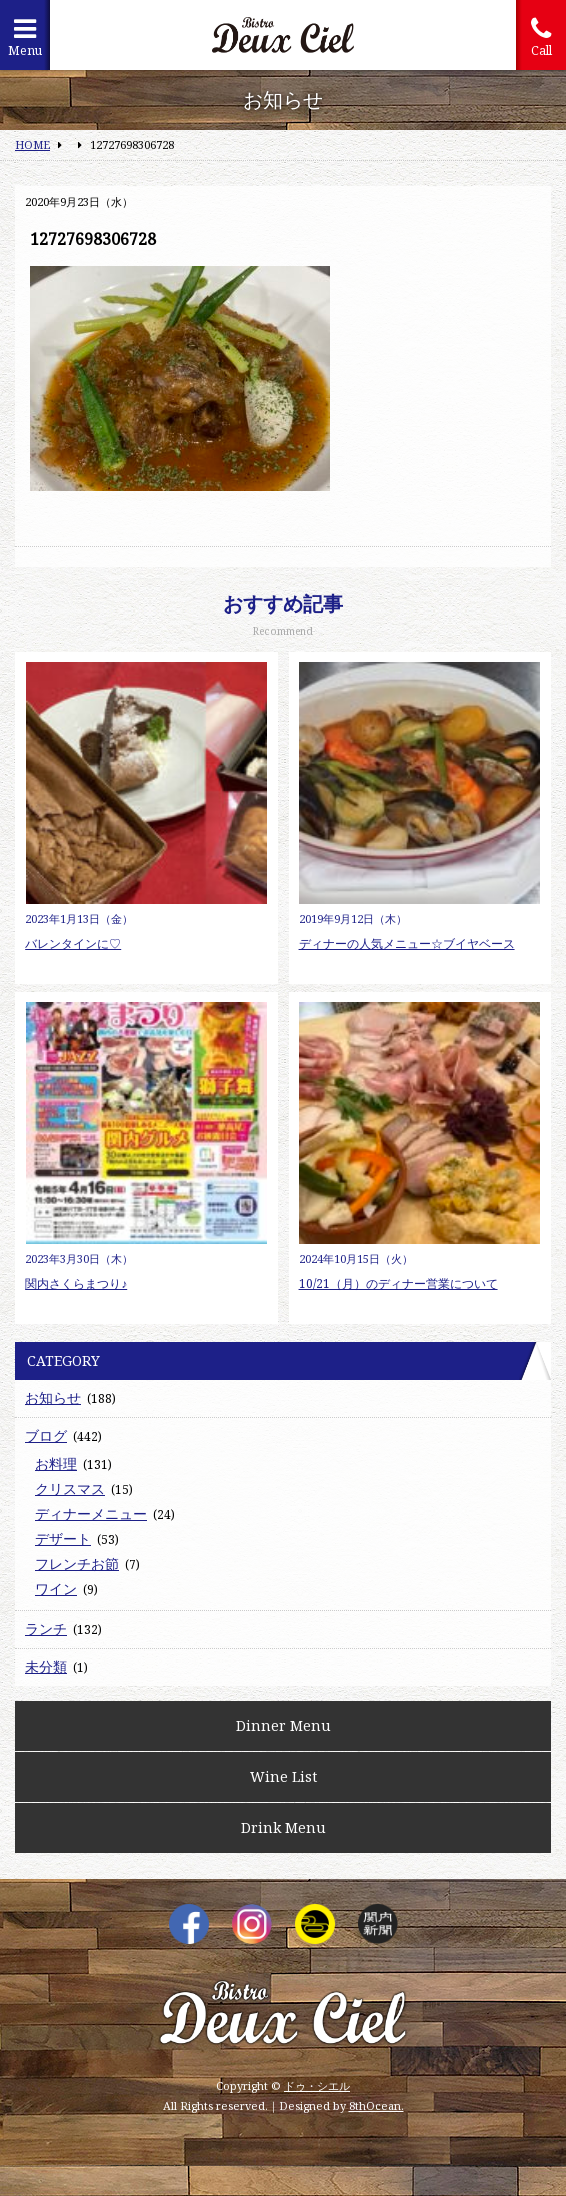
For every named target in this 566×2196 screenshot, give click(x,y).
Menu (25, 37)
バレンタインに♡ (73, 943)
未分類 (46, 1666)
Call (541, 37)
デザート (63, 1538)
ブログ (46, 1435)
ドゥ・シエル (317, 2085)
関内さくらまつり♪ (76, 1283)
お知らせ (53, 1397)
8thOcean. (376, 2105)
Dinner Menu (283, 1725)
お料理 (56, 1463)
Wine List (283, 1776)
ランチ (46, 1628)
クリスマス (70, 1488)
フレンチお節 (77, 1563)
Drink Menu (283, 1827)
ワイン (56, 1588)
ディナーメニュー (91, 1513)
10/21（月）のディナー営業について (398, 1283)
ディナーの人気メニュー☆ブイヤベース (407, 943)
